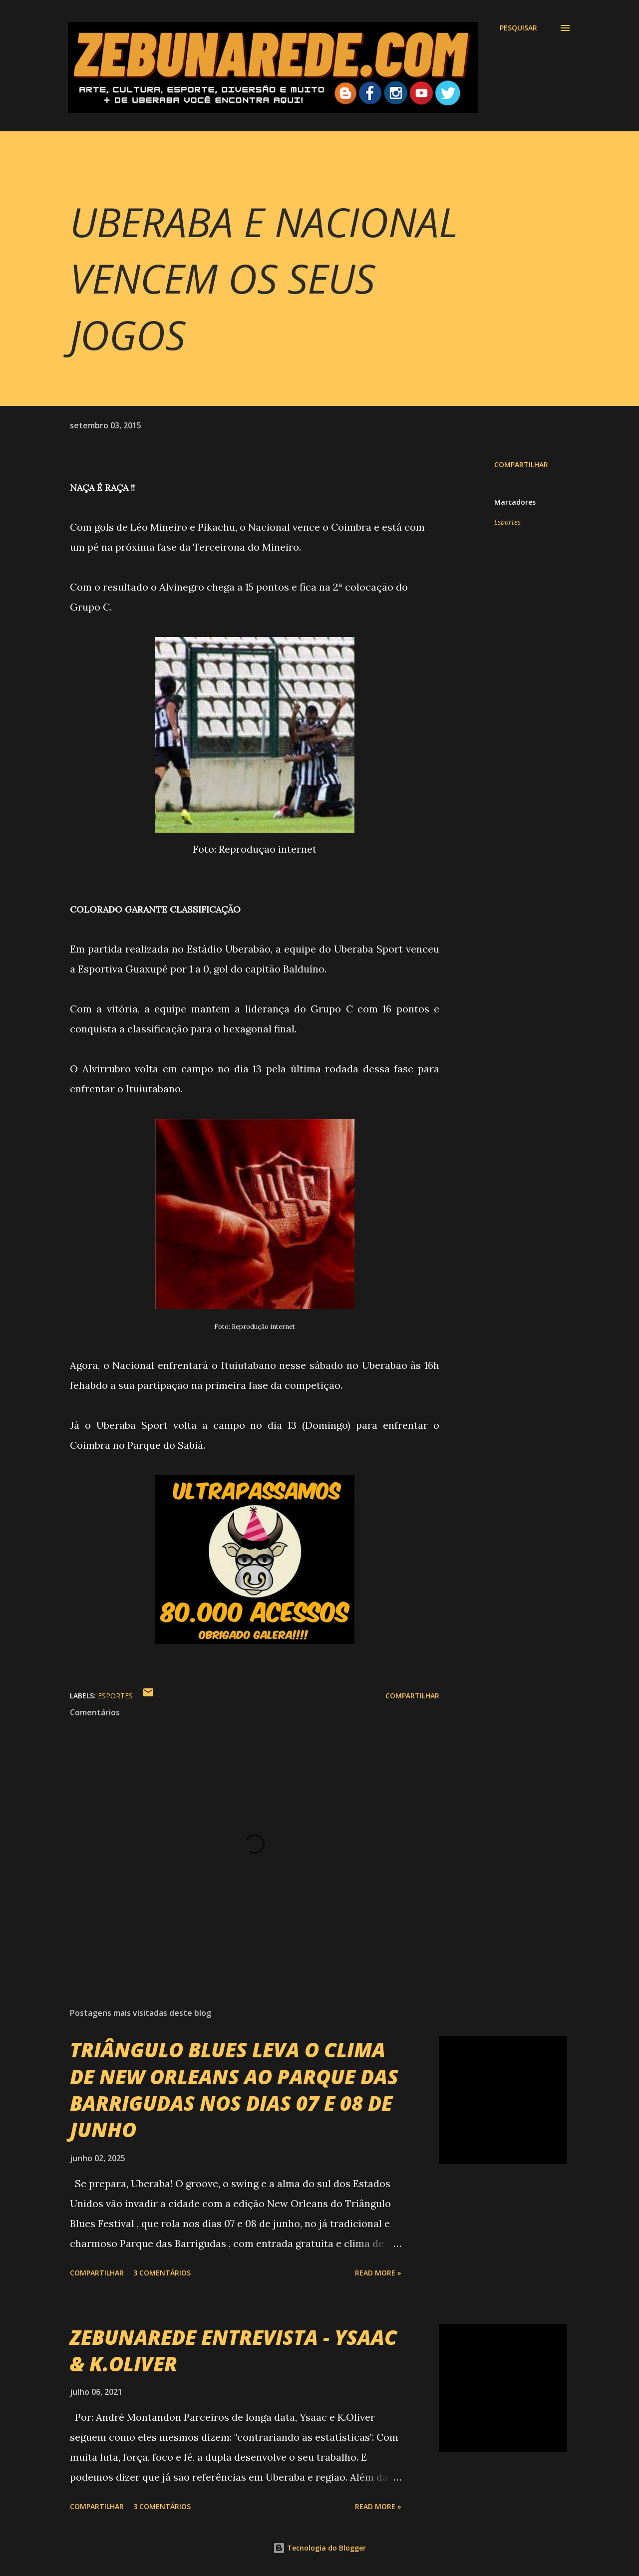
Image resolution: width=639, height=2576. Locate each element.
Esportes (507, 522)
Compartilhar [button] (521, 464)
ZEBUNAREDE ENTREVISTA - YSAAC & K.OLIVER (233, 2350)
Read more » (378, 2272)
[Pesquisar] (518, 28)
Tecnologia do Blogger (319, 2548)
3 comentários (162, 2272)
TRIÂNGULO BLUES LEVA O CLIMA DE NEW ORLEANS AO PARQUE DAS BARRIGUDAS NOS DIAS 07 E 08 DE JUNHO (234, 2089)
